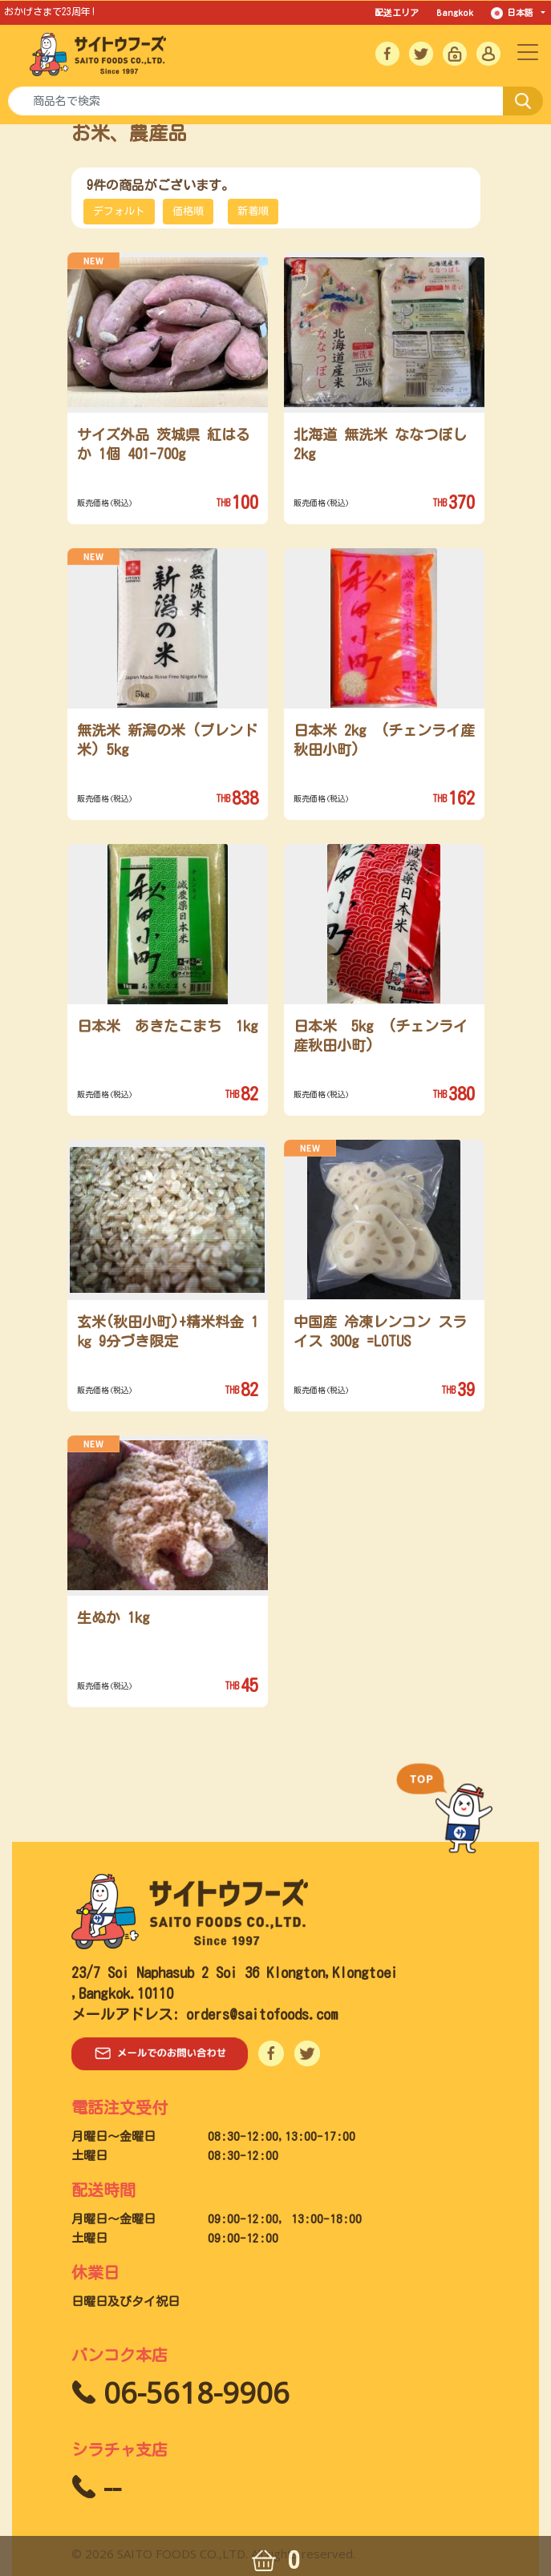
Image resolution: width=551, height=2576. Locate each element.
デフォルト (119, 211)
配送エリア (397, 12)
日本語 (514, 13)
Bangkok (454, 12)
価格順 (188, 211)
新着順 (253, 211)
